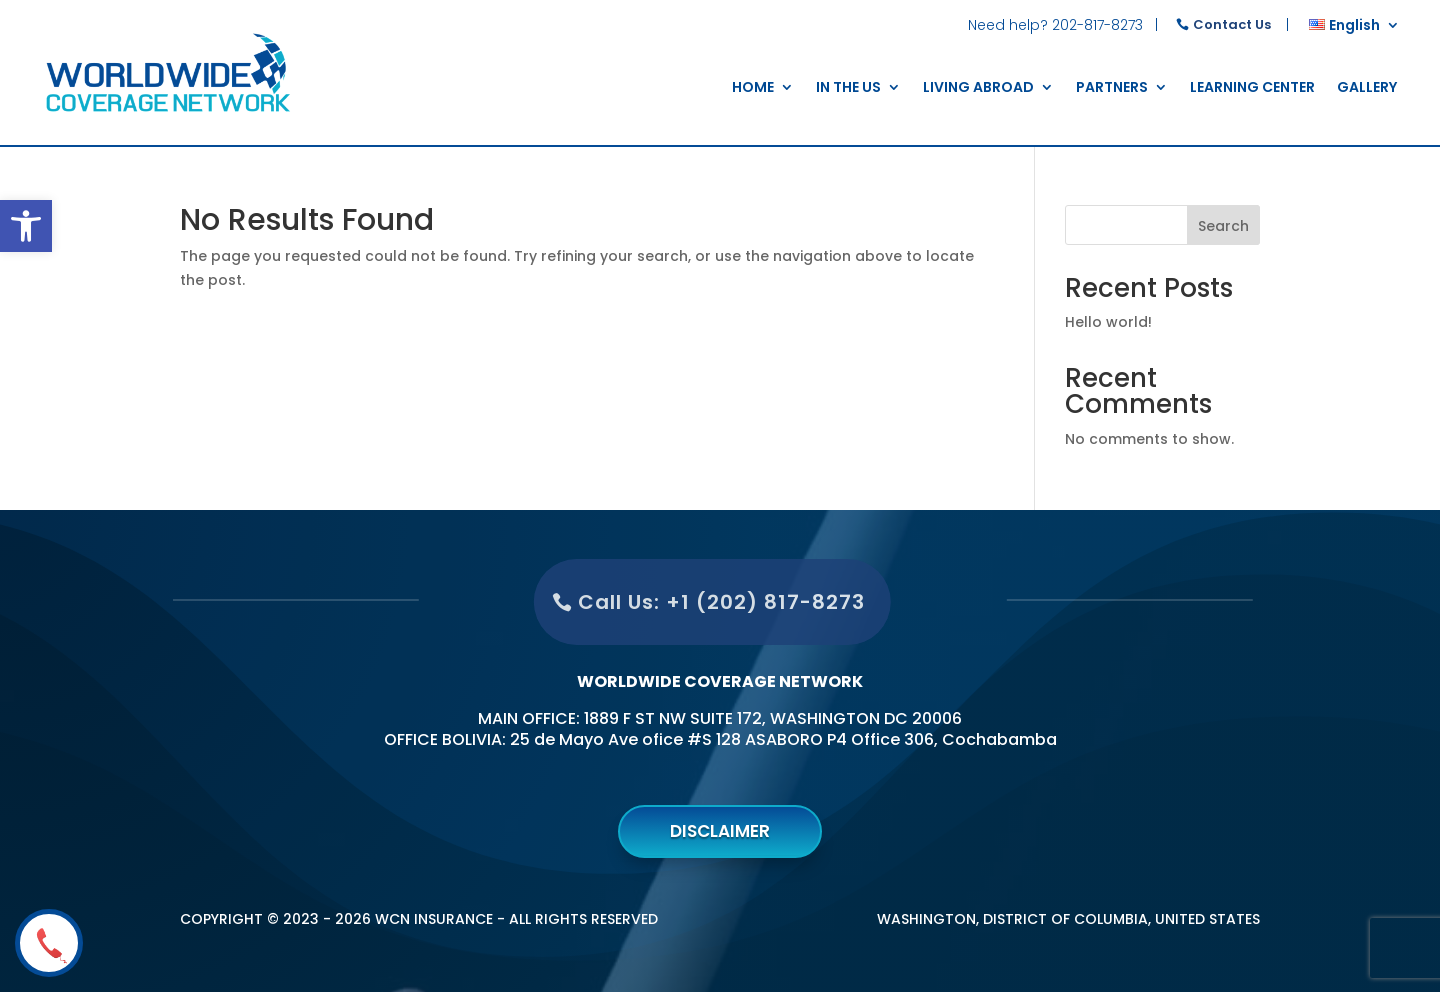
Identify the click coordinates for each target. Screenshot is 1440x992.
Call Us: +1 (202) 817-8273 (704, 602)
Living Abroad (978, 88)
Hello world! (1108, 322)
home (753, 88)
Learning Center (1252, 88)
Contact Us (1232, 24)
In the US (848, 88)
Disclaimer (720, 831)
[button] (26, 226)
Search (1223, 226)
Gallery (1367, 88)
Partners (1112, 88)
